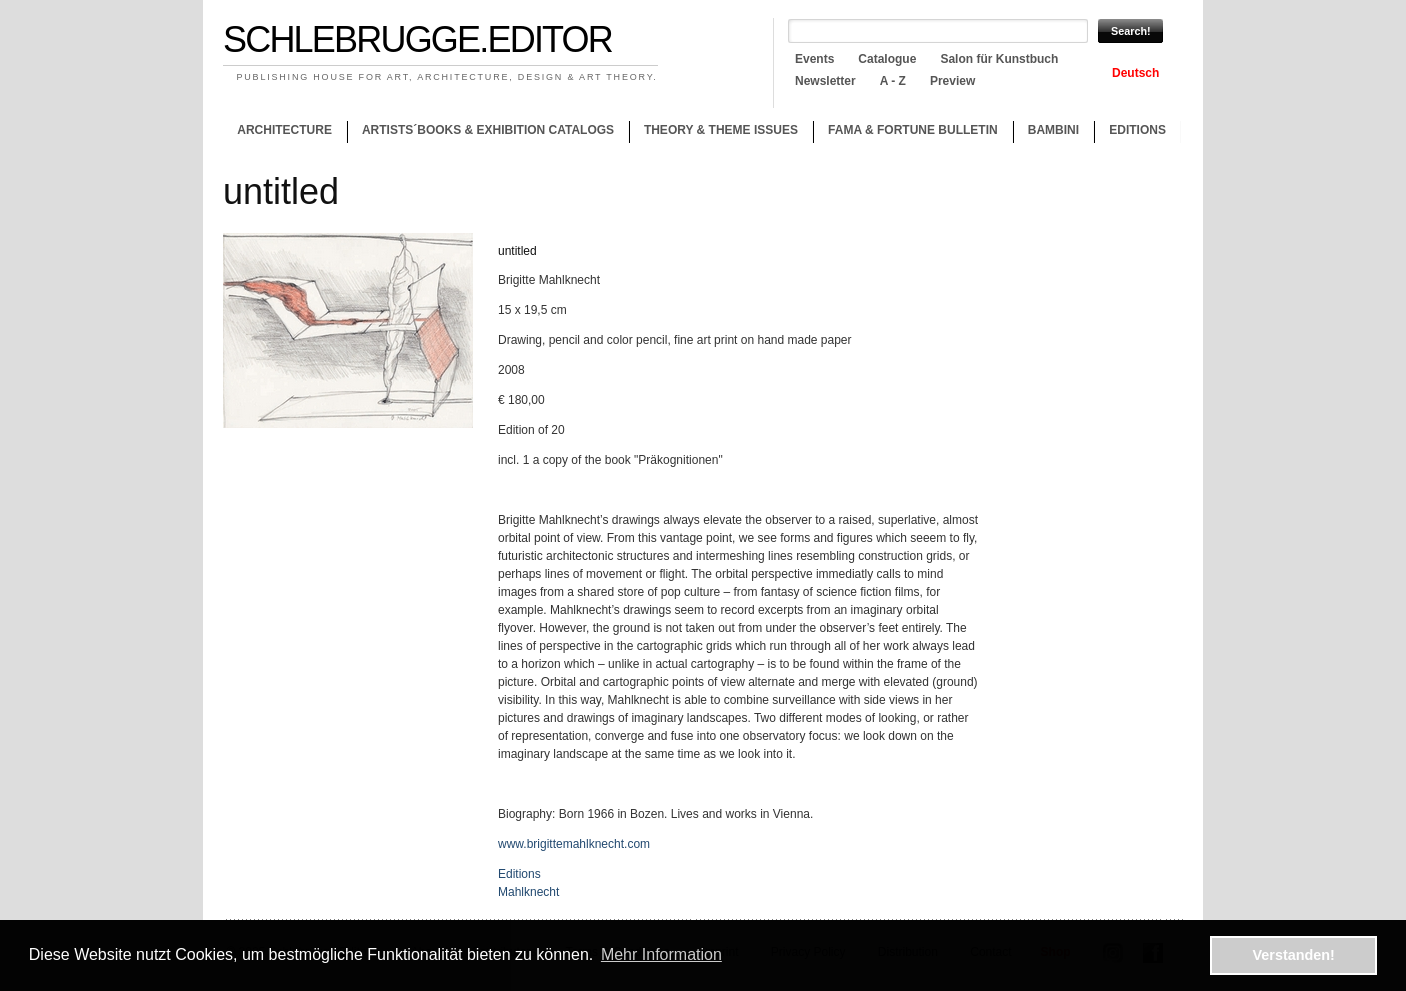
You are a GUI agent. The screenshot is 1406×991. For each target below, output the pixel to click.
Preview (952, 81)
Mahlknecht (528, 892)
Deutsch (1135, 73)
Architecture (284, 130)
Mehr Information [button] (661, 954)
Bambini (1053, 130)
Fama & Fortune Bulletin (913, 130)
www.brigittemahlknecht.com (574, 844)
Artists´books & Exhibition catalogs (488, 130)
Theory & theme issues (716, 133)
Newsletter (825, 81)
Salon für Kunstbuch (999, 59)
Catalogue (887, 59)
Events (814, 59)
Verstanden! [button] (1294, 955)
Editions (1137, 130)
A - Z (893, 81)
